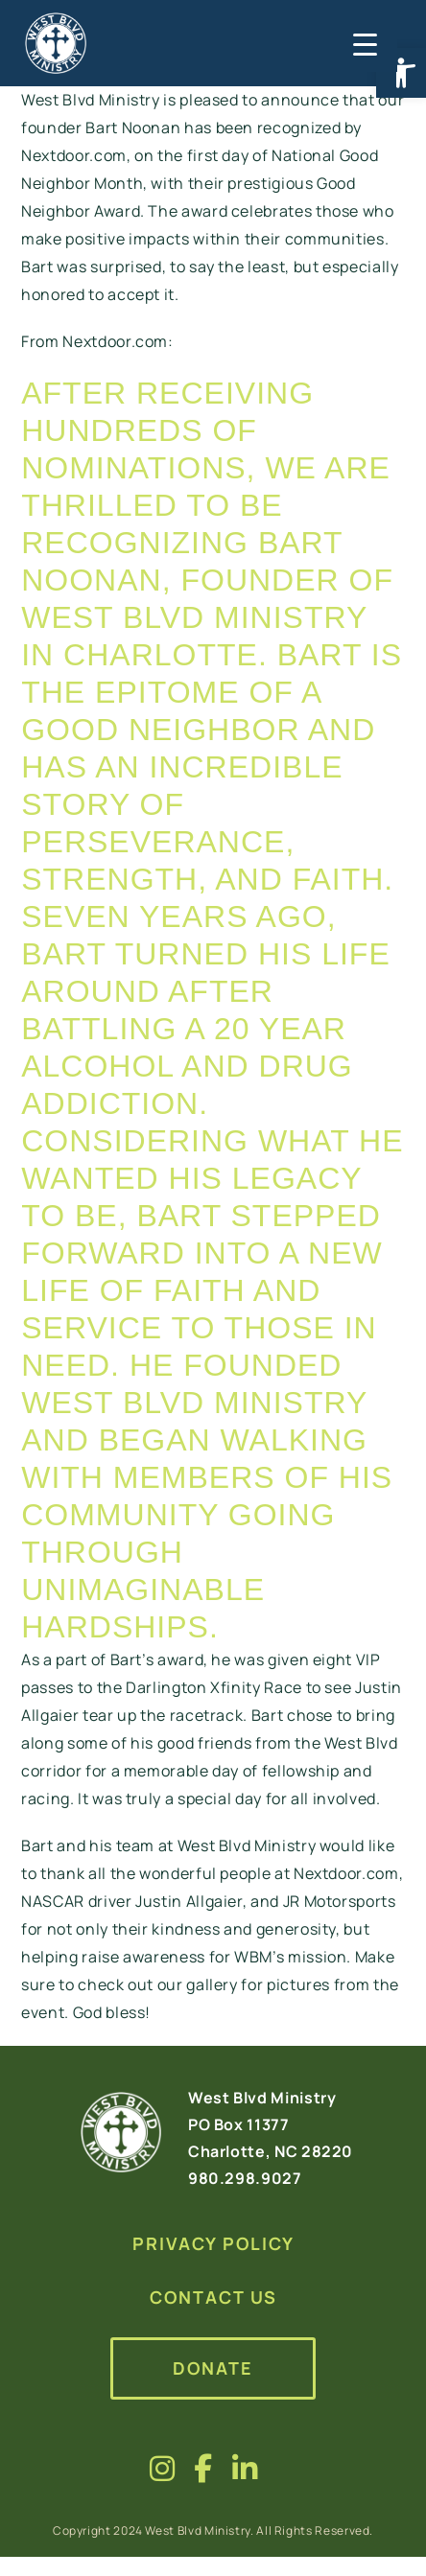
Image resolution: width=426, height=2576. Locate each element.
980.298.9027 (245, 2178)
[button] (401, 73)
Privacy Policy (213, 2243)
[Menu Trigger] (363, 43)
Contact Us (213, 2297)
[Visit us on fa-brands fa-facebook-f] (203, 2468)
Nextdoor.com (115, 341)
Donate (213, 2367)
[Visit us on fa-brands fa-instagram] (163, 2468)
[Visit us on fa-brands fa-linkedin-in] (245, 2468)
